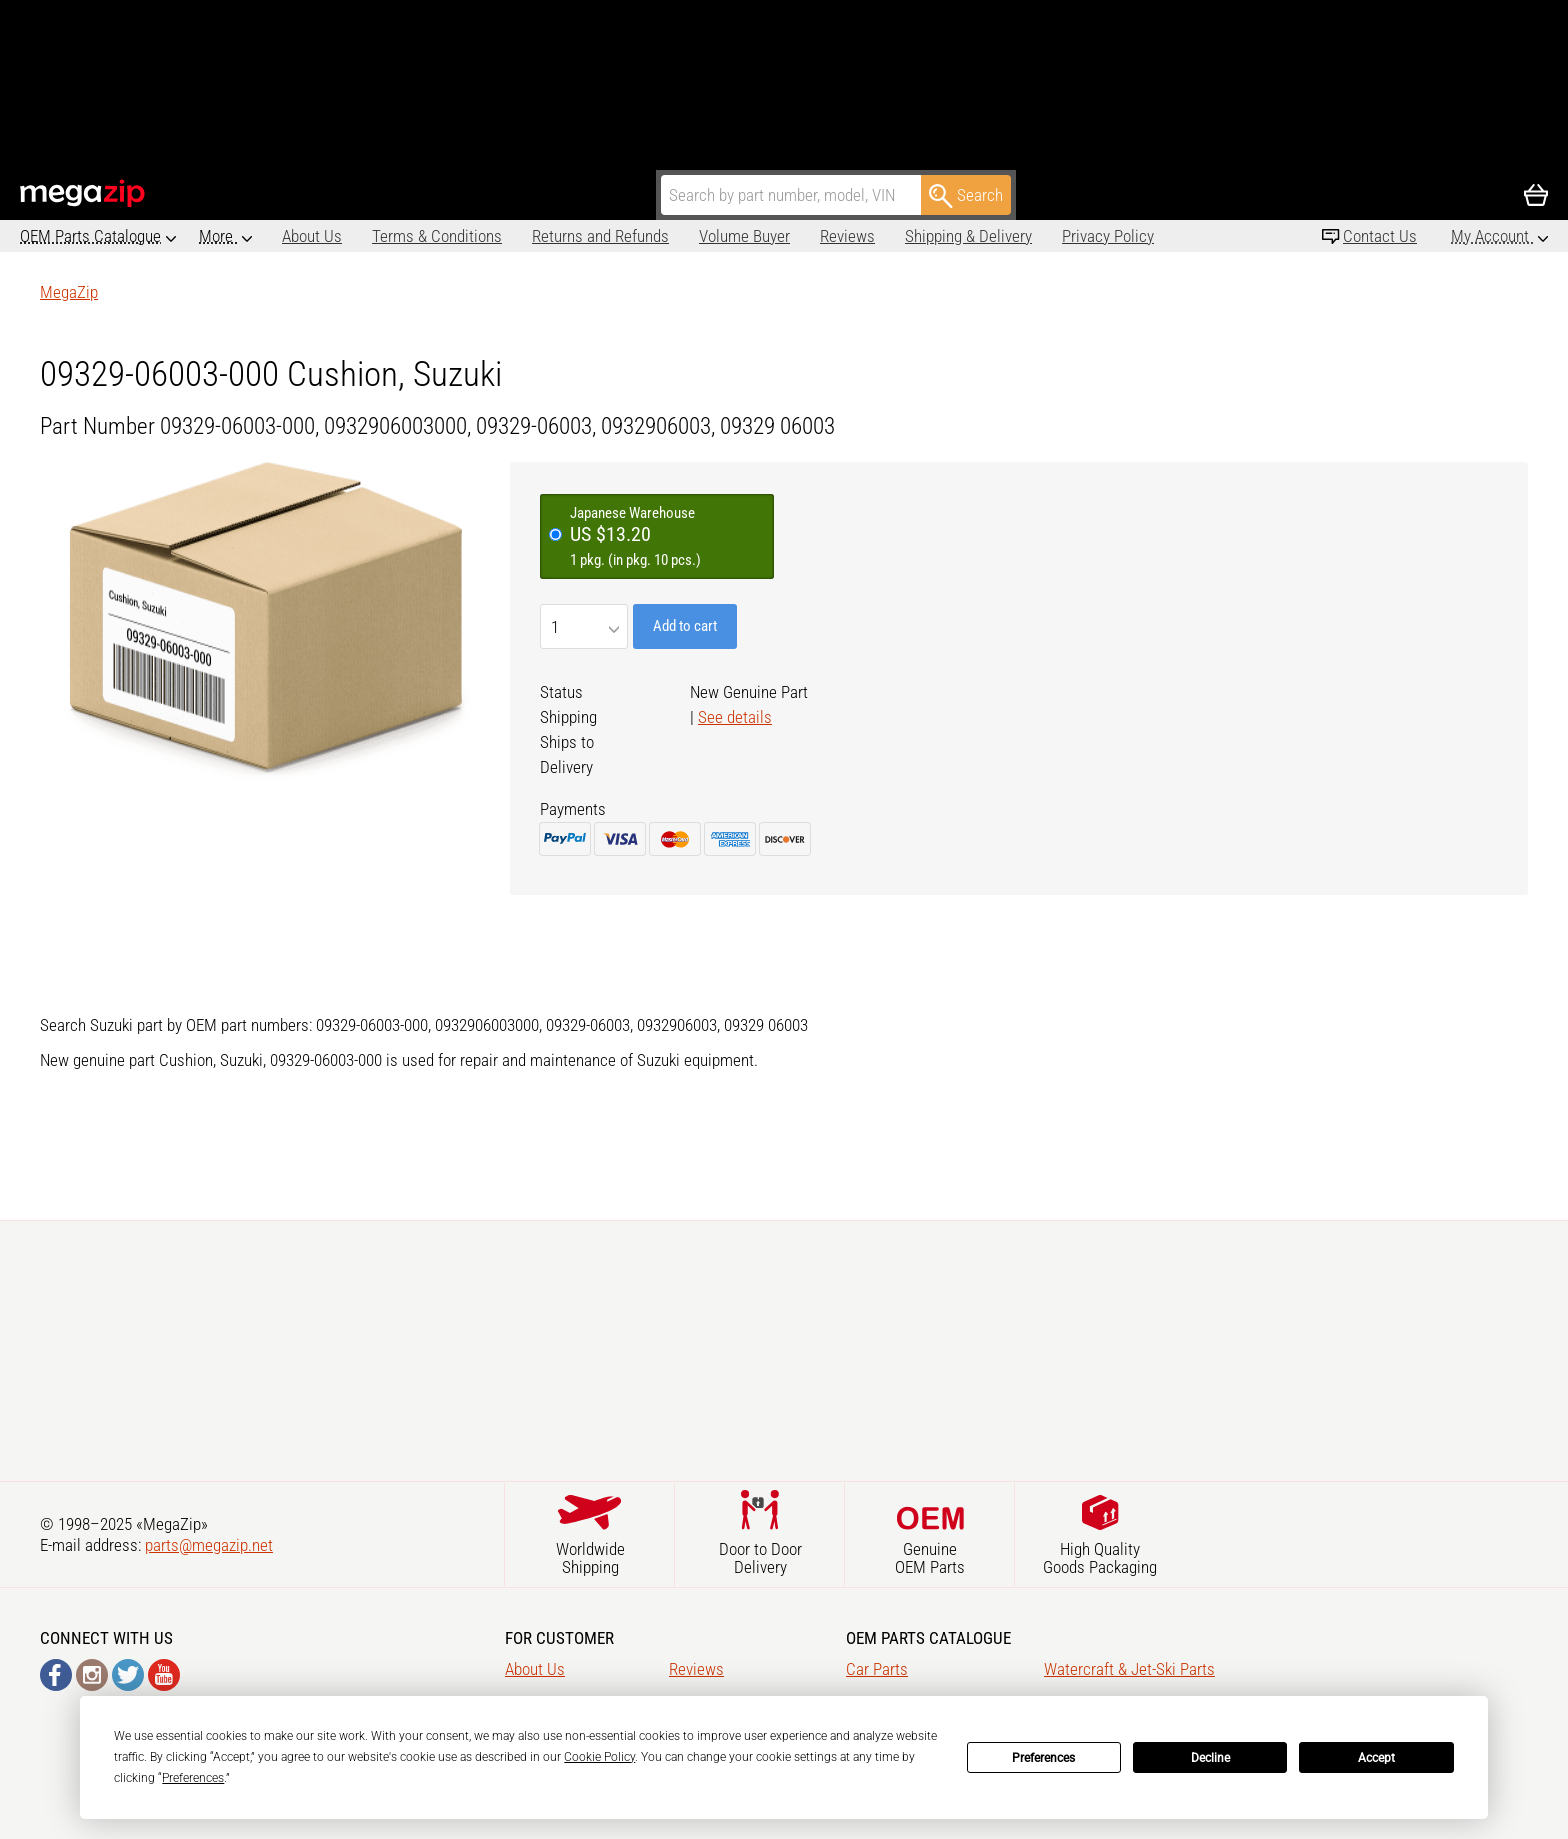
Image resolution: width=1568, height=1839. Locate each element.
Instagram (92, 1675)
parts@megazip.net (209, 1545)
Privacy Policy (1025, 236)
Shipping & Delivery (885, 236)
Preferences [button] (193, 1778)
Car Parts (877, 1669)
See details (735, 717)
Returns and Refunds (517, 236)
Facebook (56, 1675)
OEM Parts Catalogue (90, 236)
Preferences (1043, 1758)
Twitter (128, 1675)
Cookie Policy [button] (599, 1757)
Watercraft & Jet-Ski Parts (1129, 1669)
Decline (1210, 1758)
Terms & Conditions (354, 236)
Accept (1376, 1758)
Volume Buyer (661, 236)
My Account (1492, 236)
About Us (229, 236)
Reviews (764, 236)
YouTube (164, 1675)
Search (966, 196)
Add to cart (685, 626)
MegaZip (83, 193)
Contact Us (1380, 236)
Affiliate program (1155, 236)
